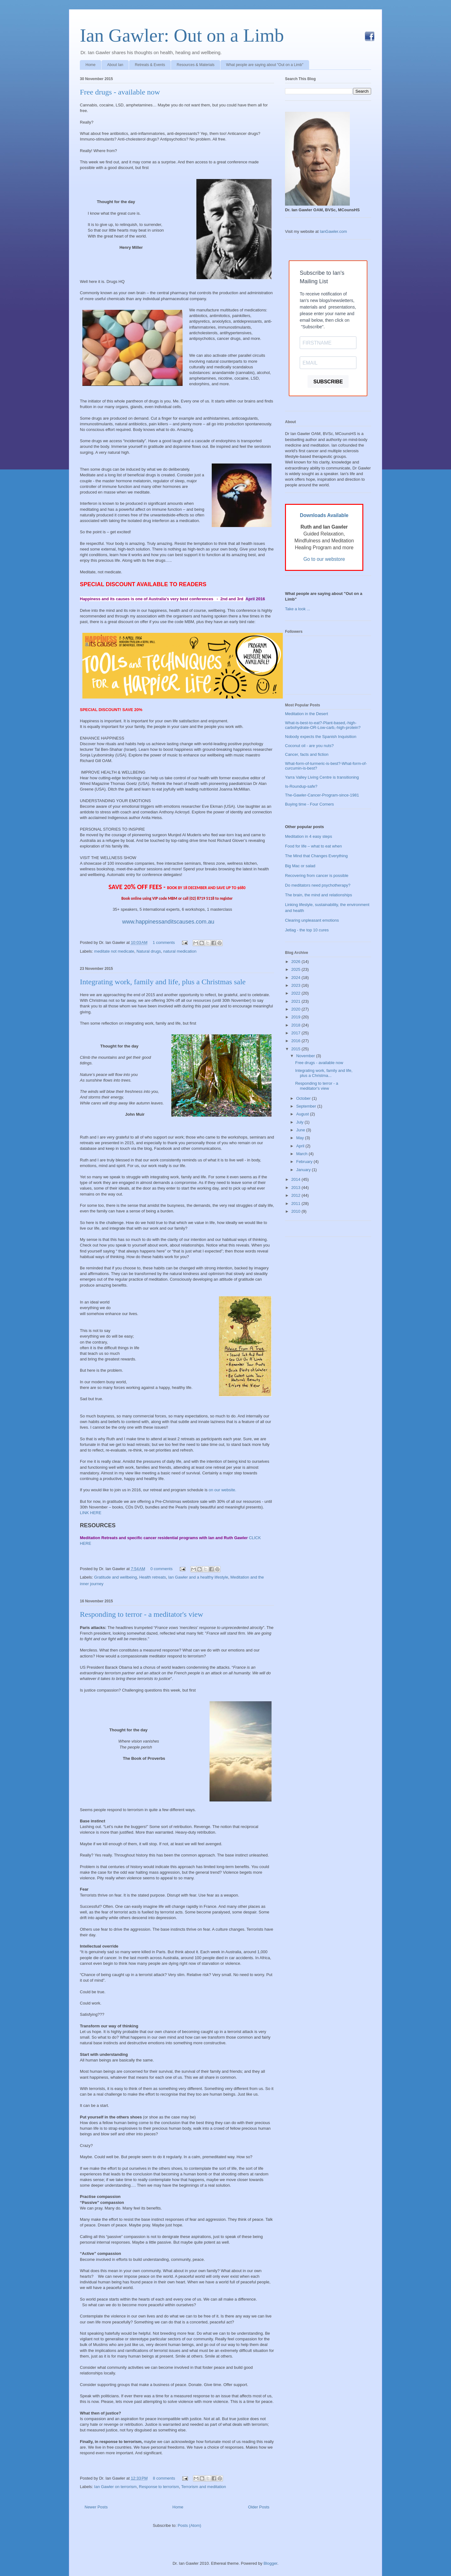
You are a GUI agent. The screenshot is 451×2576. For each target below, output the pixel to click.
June (301, 1130)
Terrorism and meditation (203, 2486)
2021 (296, 1001)
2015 (296, 1049)
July (300, 1122)
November (306, 1055)
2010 (296, 1211)
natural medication (179, 951)
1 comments (164, 942)
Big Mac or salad (300, 865)
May (300, 1137)
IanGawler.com (333, 231)
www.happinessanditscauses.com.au (167, 922)
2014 (296, 1179)
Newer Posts (96, 2507)
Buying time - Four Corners (309, 804)
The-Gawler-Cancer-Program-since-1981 (322, 795)
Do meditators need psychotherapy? (317, 885)
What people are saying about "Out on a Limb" (264, 65)
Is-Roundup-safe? (301, 786)
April (301, 1146)
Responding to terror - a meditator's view (141, 1614)
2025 (296, 969)
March (302, 1153)
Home (91, 65)
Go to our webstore (324, 559)
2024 (296, 977)
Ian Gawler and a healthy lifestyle (198, 1577)
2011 (296, 1203)
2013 (296, 1187)
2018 (296, 1025)
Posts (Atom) (189, 2525)
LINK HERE (90, 1512)
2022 (296, 993)
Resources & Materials (196, 65)
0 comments (161, 1568)
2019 (296, 1017)
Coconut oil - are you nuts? (309, 745)
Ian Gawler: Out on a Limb (182, 35)
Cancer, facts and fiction (307, 754)
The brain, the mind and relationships (318, 895)
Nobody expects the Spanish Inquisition (320, 736)
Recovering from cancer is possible (316, 875)
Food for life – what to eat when (313, 846)
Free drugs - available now (120, 92)
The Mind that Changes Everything (316, 855)
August (303, 1114)
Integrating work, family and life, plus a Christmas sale (163, 982)
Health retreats (152, 1577)
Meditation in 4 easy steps (308, 836)
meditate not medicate (114, 951)
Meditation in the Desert (306, 713)
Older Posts (258, 2507)
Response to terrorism (159, 2486)
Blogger (270, 2563)
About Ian (115, 65)
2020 (296, 1009)
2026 (296, 961)
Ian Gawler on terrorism (115, 2486)
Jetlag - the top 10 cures (307, 930)
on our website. (222, 1490)
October (304, 1098)
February (305, 1161)
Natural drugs (149, 951)
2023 (296, 985)
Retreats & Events (150, 65)
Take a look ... (297, 609)
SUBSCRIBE (328, 381)
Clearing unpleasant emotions (312, 920)
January (304, 1169)
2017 (296, 1033)
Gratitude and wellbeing (115, 1577)
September (306, 1106)
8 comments (164, 2478)
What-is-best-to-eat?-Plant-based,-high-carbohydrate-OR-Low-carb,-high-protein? (322, 725)
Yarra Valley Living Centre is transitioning (322, 777)
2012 (296, 1195)
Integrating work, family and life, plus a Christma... (323, 1073)
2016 (296, 1040)
